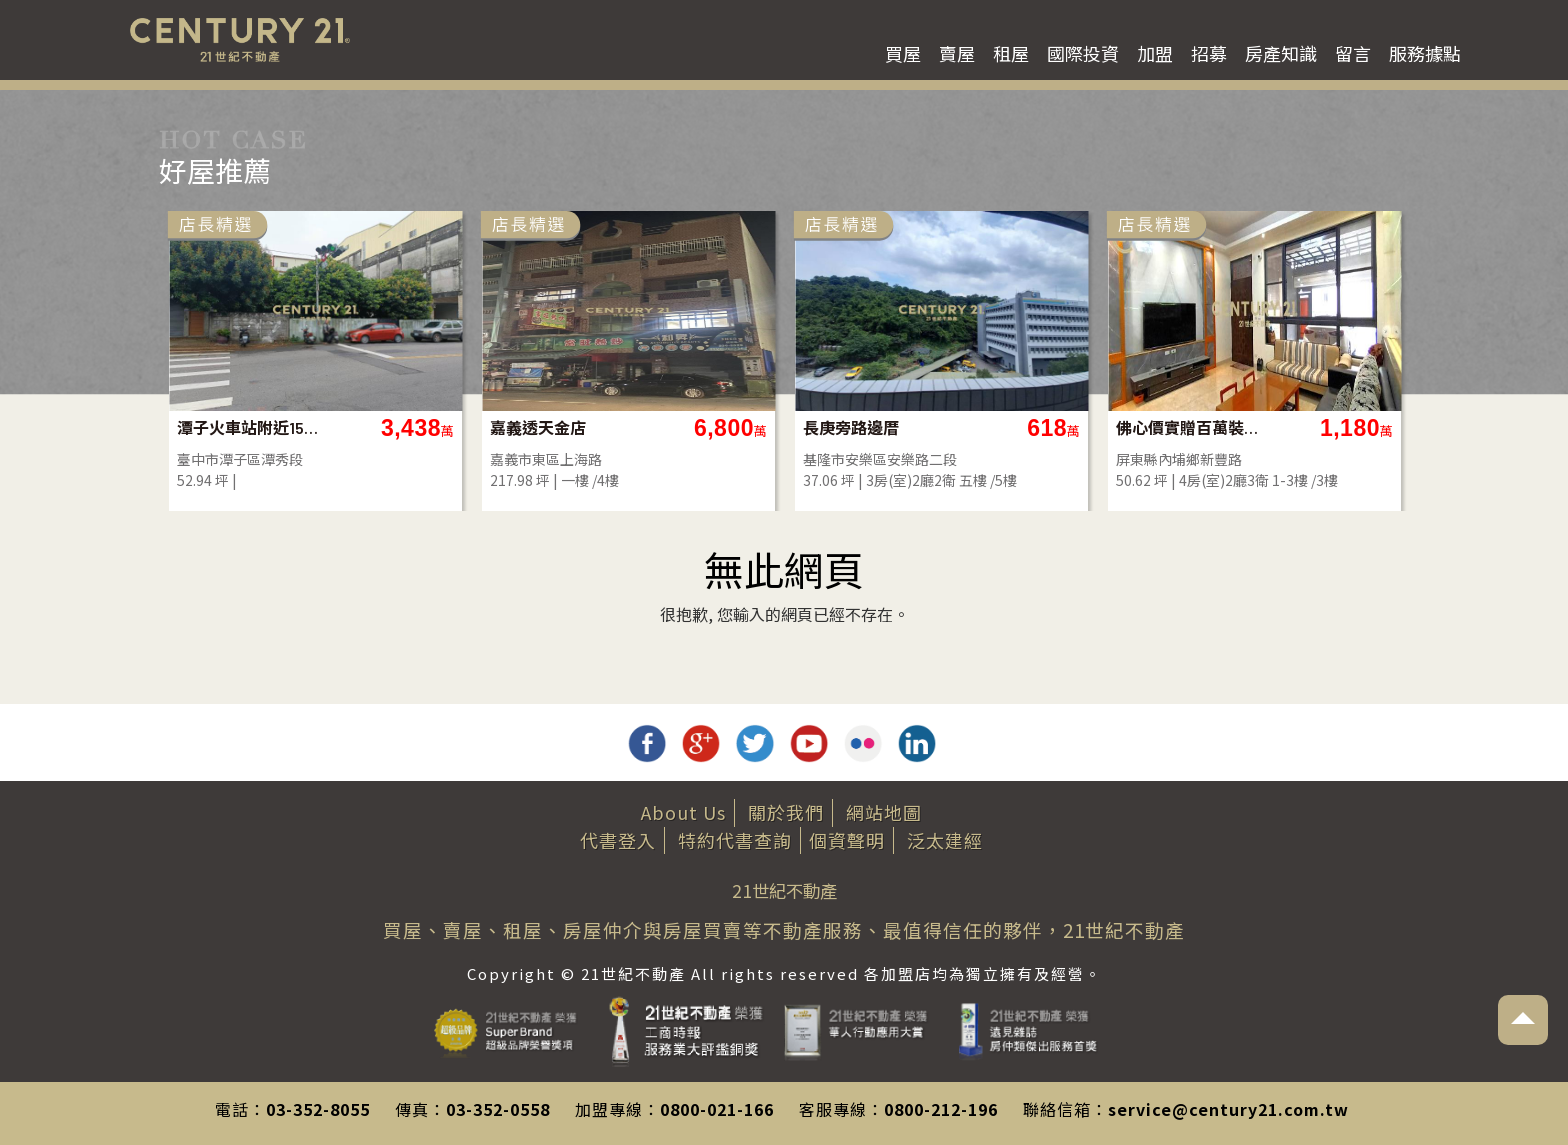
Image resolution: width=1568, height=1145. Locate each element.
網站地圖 (884, 812)
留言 (1353, 53)
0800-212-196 (941, 1109)
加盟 (1155, 53)
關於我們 (786, 812)
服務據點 (1425, 53)
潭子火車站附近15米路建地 (249, 427)
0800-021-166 (717, 1109)
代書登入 (618, 840)
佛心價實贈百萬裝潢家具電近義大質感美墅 (1188, 427)
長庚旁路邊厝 (851, 427)
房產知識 (1281, 53)
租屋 (1011, 53)
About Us (683, 812)
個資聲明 (847, 840)
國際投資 (1083, 53)
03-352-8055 (318, 1109)
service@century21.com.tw (1228, 1109)
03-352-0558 (498, 1109)
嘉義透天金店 (538, 427)
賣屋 (957, 53)
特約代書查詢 (735, 840)
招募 (1209, 53)
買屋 (903, 53)
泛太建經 (945, 840)
